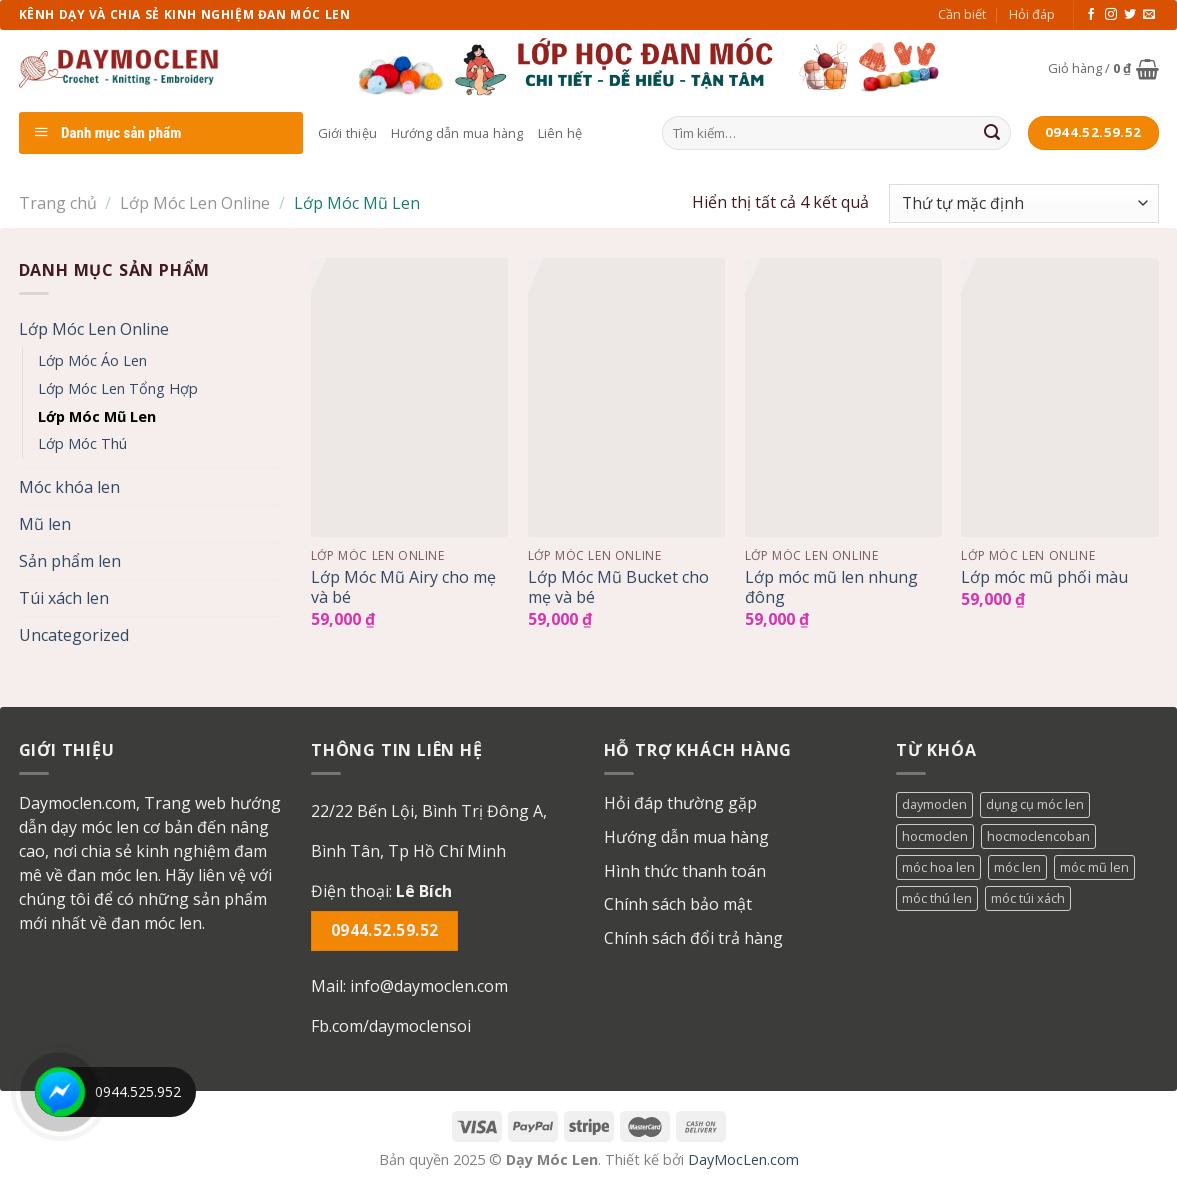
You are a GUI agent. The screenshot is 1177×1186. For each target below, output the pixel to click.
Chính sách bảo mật (678, 904)
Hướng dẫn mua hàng (457, 133)
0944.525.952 (138, 1091)
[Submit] (992, 133)
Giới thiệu (348, 133)
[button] (442, 831)
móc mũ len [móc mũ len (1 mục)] (1094, 867)
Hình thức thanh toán (685, 871)
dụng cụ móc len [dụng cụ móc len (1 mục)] (1035, 804)
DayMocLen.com (743, 1159)
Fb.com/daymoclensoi (391, 1026)
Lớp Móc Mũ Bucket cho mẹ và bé (618, 588)
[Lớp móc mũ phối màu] (1059, 397)
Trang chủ (58, 203)
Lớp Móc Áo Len (92, 360)
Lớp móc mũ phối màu (1044, 577)
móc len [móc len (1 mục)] (1017, 867)
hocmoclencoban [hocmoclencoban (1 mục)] (1038, 836)
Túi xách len (64, 598)
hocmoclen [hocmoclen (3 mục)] (935, 836)
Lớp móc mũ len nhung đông (831, 588)
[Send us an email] (1149, 15)
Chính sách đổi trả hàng (693, 938)
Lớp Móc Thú (82, 443)
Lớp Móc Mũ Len (97, 416)
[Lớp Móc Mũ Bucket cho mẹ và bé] (626, 397)
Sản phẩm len (70, 561)
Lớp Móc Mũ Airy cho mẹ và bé (403, 588)
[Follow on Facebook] (1091, 15)
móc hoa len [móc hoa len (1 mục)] (938, 867)
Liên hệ (560, 133)
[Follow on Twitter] (1130, 15)
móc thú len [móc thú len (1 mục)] (937, 898)
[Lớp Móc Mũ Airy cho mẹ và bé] (409, 397)
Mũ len (45, 524)
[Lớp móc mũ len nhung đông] (843, 397)
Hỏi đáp (1032, 14)
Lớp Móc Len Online (195, 203)
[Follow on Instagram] (1111, 15)
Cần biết (962, 14)
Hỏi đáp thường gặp (680, 803)
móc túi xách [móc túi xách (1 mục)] (1028, 898)
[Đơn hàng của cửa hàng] (1023, 203)
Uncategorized (74, 635)
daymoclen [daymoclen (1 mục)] (934, 804)
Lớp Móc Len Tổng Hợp (118, 388)
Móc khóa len (69, 487)
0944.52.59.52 (385, 930)
